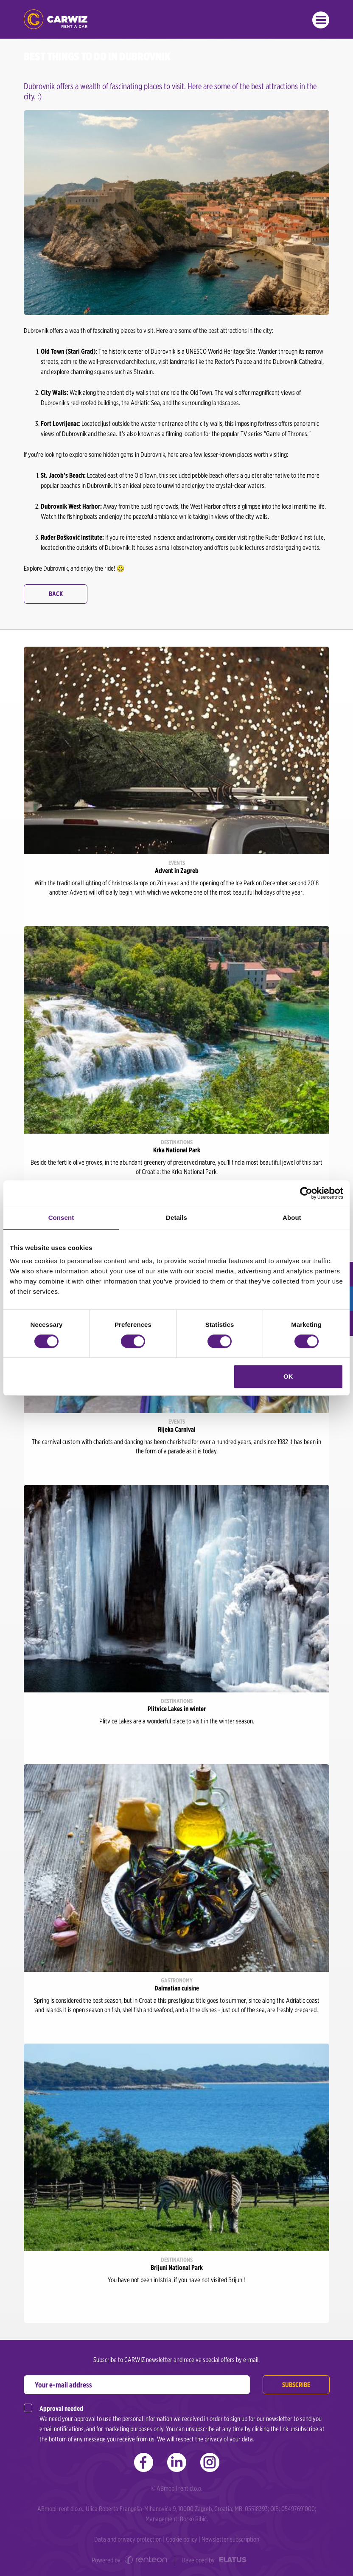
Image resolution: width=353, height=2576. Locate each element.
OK (288, 1376)
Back (56, 594)
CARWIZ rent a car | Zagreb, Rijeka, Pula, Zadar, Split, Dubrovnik (55, 19)
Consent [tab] (61, 1217)
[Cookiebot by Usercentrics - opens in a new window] (306, 1193)
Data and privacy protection (128, 2539)
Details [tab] (176, 1217)
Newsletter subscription (230, 2539)
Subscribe (296, 2385)
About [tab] (292, 1217)
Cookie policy (181, 2539)
